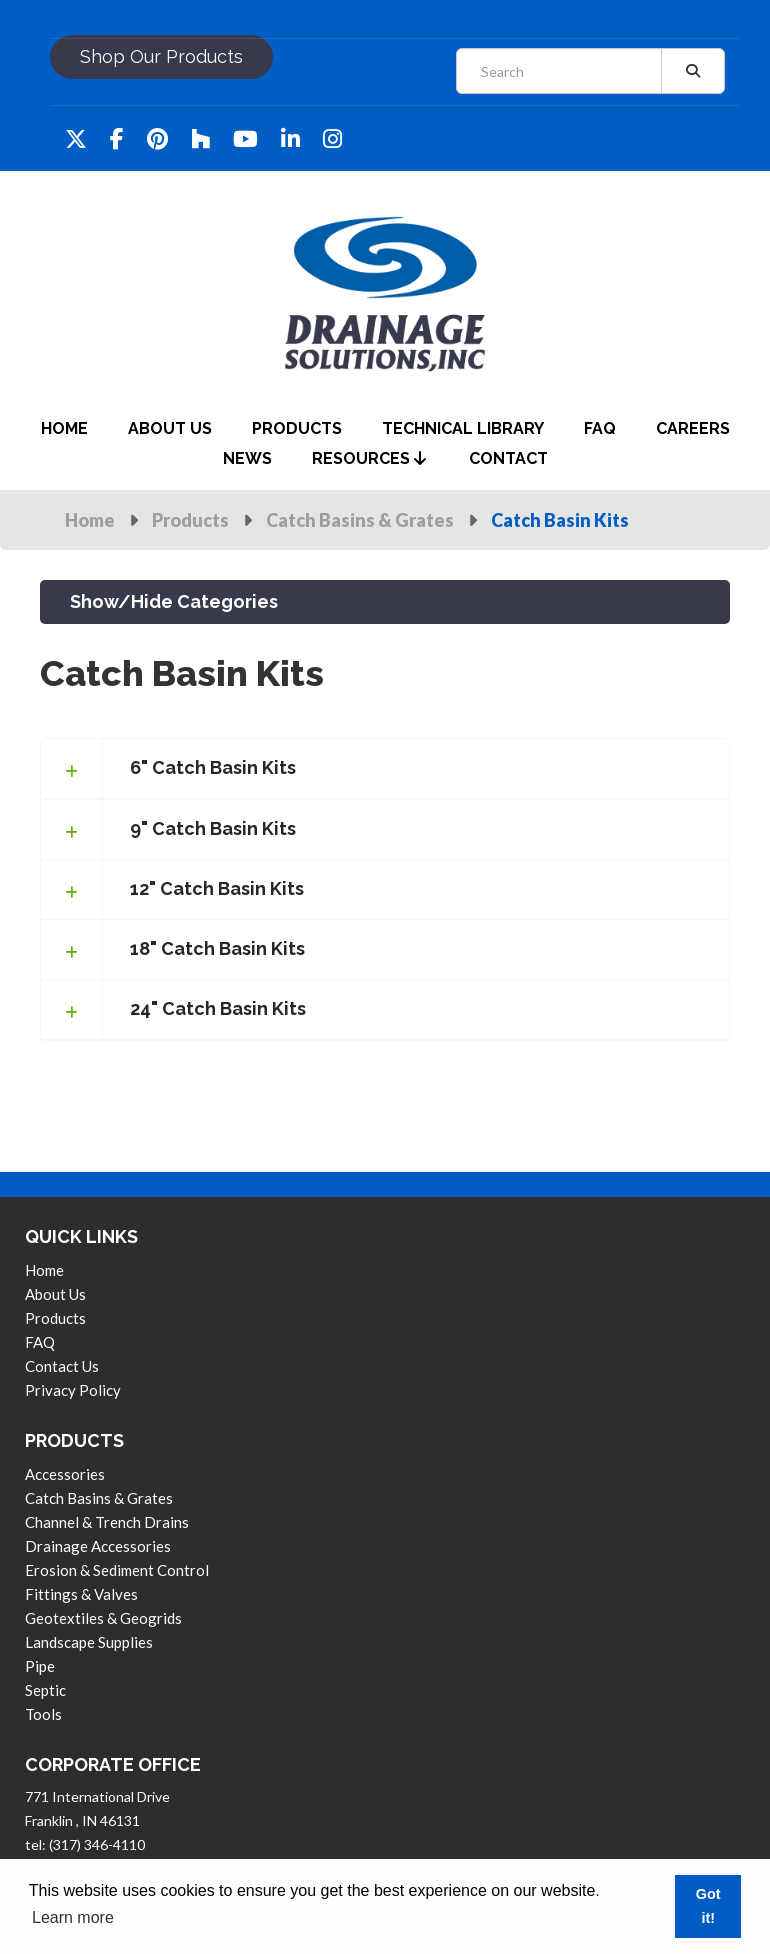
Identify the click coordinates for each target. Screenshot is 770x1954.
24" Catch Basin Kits (218, 1008)
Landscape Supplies (89, 1642)
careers (693, 428)
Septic (45, 1690)
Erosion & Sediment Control (117, 1570)
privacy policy (73, 1390)
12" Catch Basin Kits (217, 888)
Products (190, 520)
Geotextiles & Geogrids (103, 1618)
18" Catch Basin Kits (217, 948)
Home (90, 520)
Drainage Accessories (98, 1546)
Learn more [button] (73, 1917)
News (247, 458)
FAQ (40, 1342)
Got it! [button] (708, 1906)
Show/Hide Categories (174, 601)
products (297, 428)
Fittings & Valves (81, 1594)
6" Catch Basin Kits (213, 767)
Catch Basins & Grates (360, 520)
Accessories (65, 1474)
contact (508, 458)
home (64, 428)
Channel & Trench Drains (107, 1522)
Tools (43, 1714)
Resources (369, 458)
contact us (62, 1366)
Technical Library (463, 428)
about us (170, 428)
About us (55, 1294)
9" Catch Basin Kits (213, 828)
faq (600, 428)
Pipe (40, 1666)
